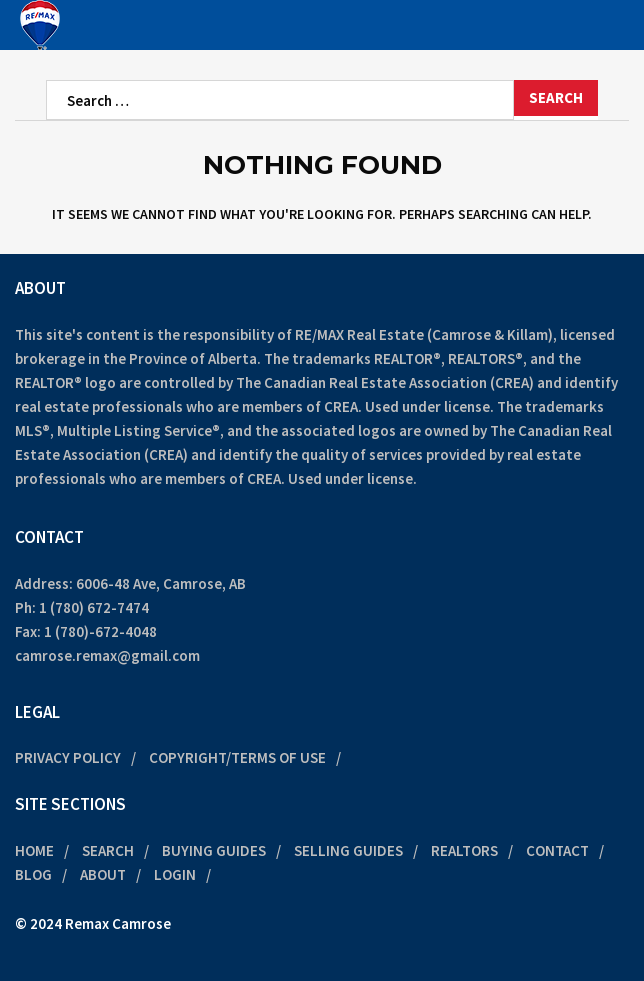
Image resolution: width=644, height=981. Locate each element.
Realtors (464, 850)
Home (34, 850)
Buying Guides (214, 850)
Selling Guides (348, 850)
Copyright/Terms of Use (237, 757)
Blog (33, 874)
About (103, 874)
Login (175, 874)
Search (108, 850)
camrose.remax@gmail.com (107, 655)
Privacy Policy (68, 757)
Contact (557, 850)
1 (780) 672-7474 (94, 607)
